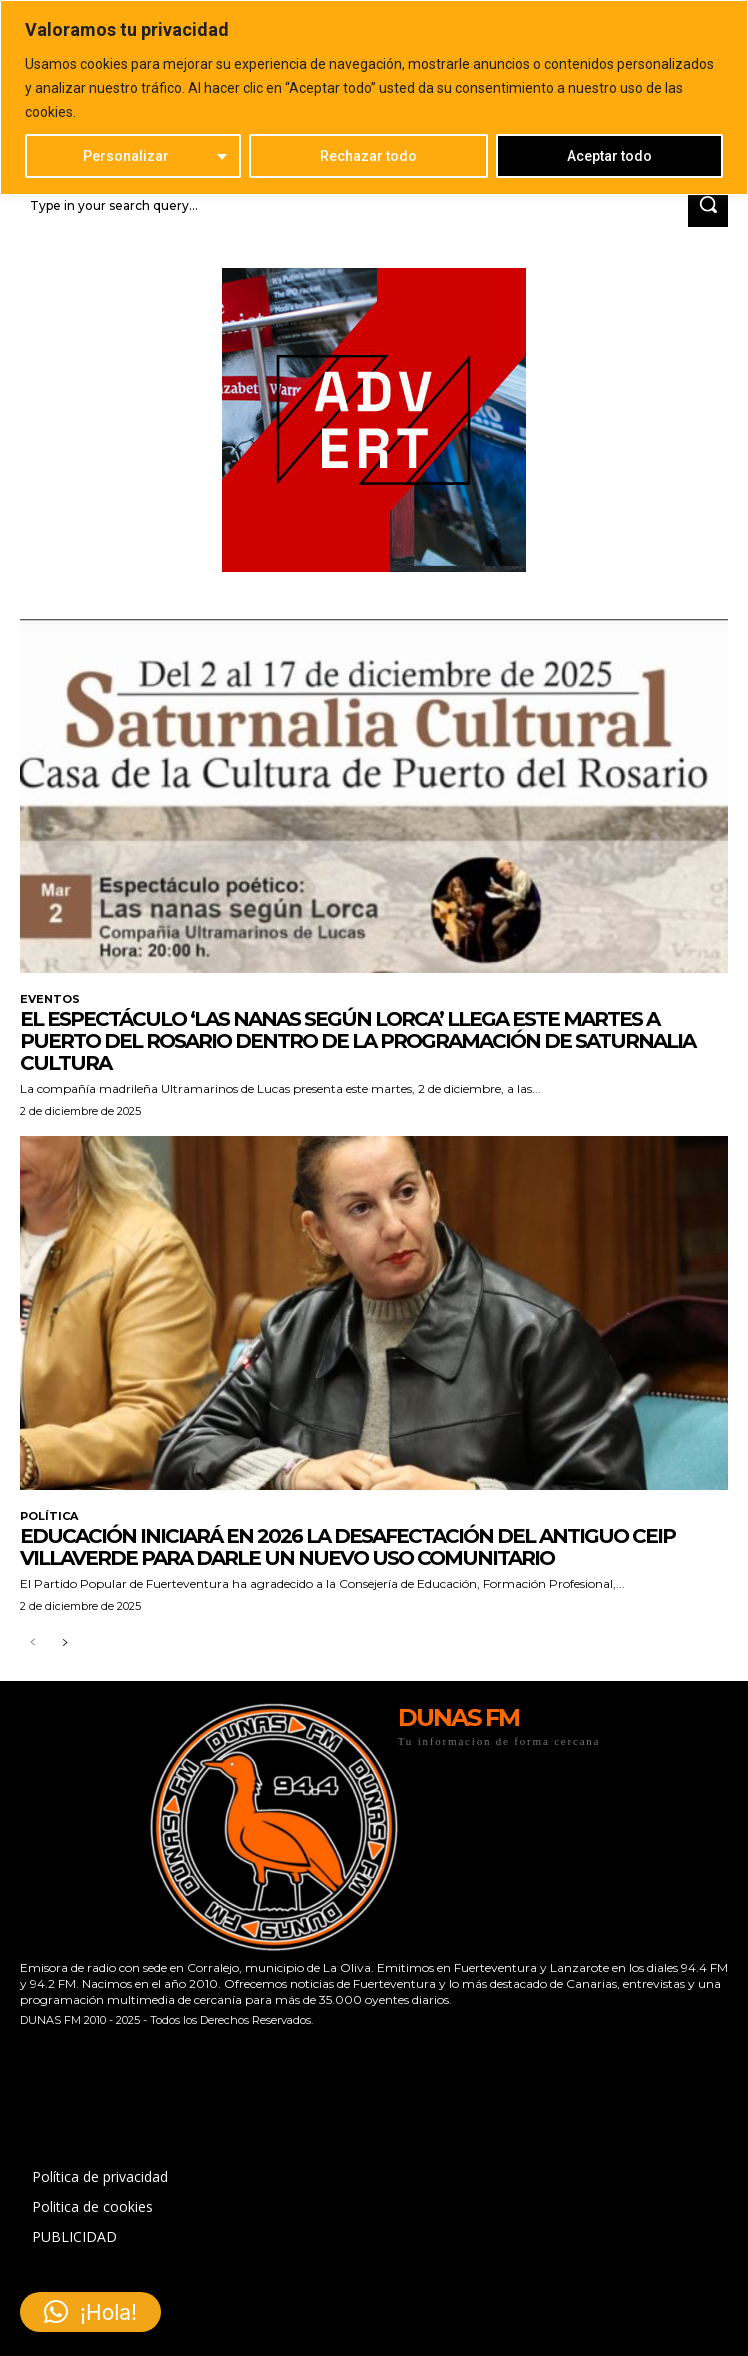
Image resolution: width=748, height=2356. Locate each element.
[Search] (708, 205)
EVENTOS (50, 999)
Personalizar (126, 156)
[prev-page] (32, 1643)
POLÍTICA (49, 1516)
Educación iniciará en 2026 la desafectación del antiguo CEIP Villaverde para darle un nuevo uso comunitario (347, 1547)
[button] (90, 2312)
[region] (374, 97)
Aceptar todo (609, 156)
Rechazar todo (368, 156)
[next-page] (64, 1643)
